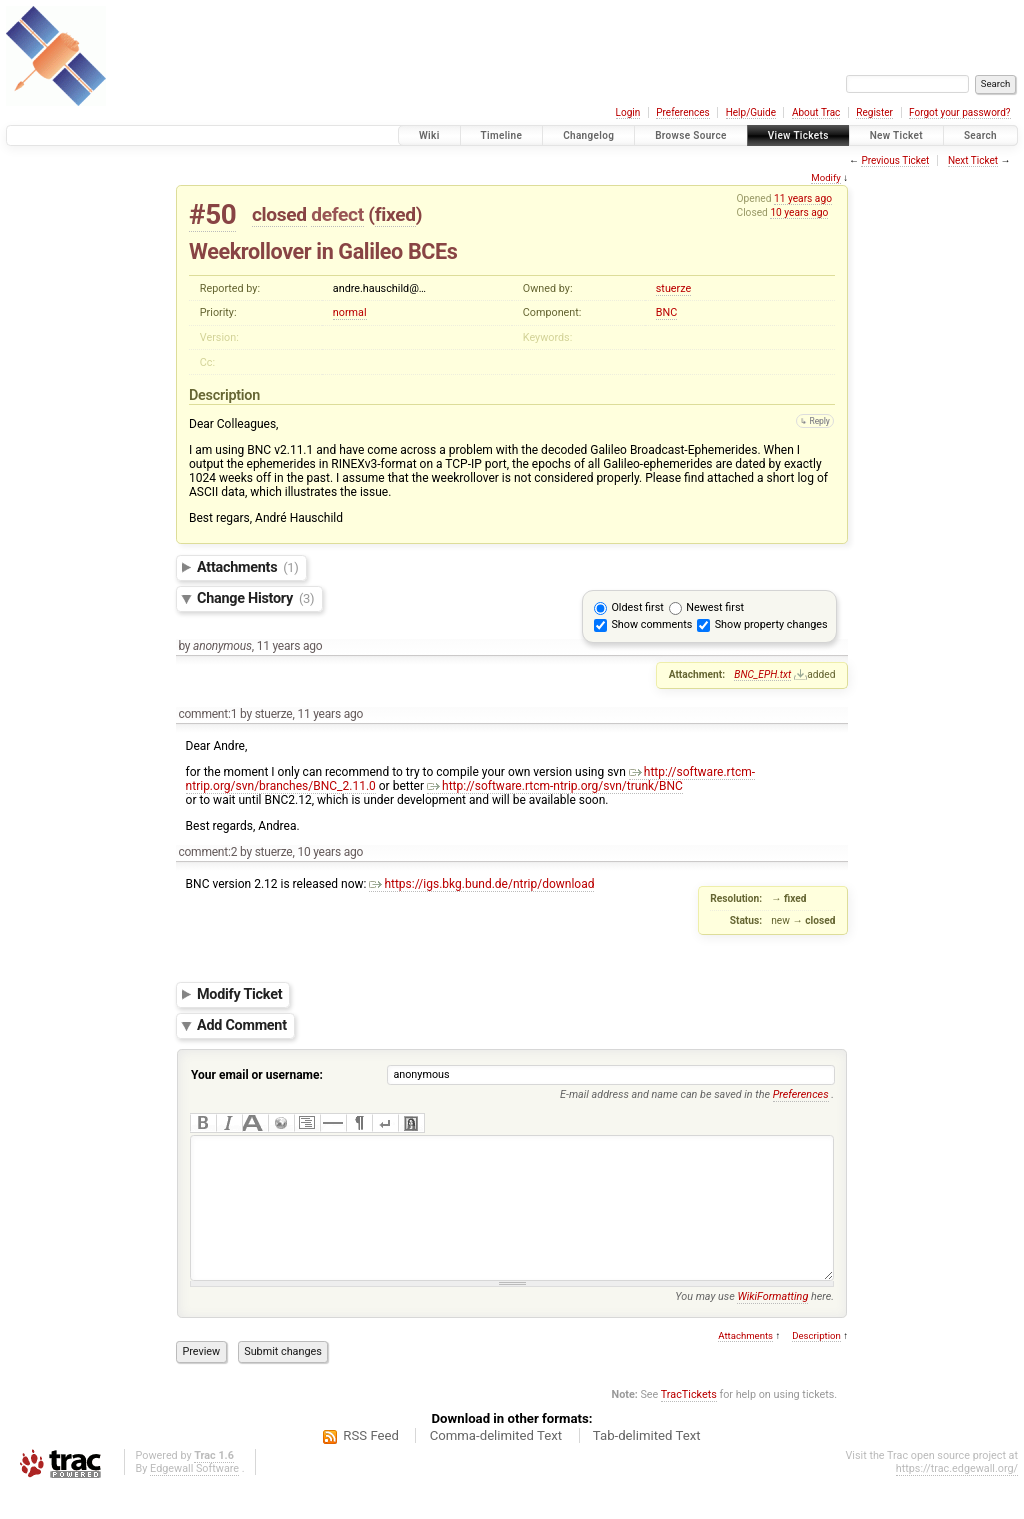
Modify (825, 177)
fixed (395, 214)
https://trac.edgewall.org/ (957, 1498)
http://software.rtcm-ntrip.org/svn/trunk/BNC (555, 786)
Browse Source (691, 135)
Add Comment (242, 1025)
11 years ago (803, 198)
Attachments (248, 567)
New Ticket (896, 135)
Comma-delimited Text (496, 1465)
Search (980, 135)
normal (350, 312)
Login (628, 112)
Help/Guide (751, 112)
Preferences (682, 112)
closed (279, 214)
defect (337, 214)
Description (816, 1365)
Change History (255, 598)
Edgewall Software (194, 1498)
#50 (212, 214)
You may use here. (754, 1326)
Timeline (502, 135)
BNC (666, 312)
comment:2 (207, 852)
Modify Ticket (239, 994)
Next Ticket (973, 160)
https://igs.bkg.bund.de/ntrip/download (481, 884)
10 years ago (799, 212)
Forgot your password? (960, 112)
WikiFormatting (772, 1326)
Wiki (429, 135)
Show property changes (771, 624)
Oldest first (637, 607)
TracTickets (689, 1424)
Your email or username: (257, 1075)
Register (874, 112)
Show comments (651, 624)
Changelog (588, 135)
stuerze (673, 288)
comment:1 (207, 714)
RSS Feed (371, 1465)
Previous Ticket (895, 160)
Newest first (715, 607)
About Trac (816, 112)
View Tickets (798, 135)
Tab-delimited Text (647, 1465)
